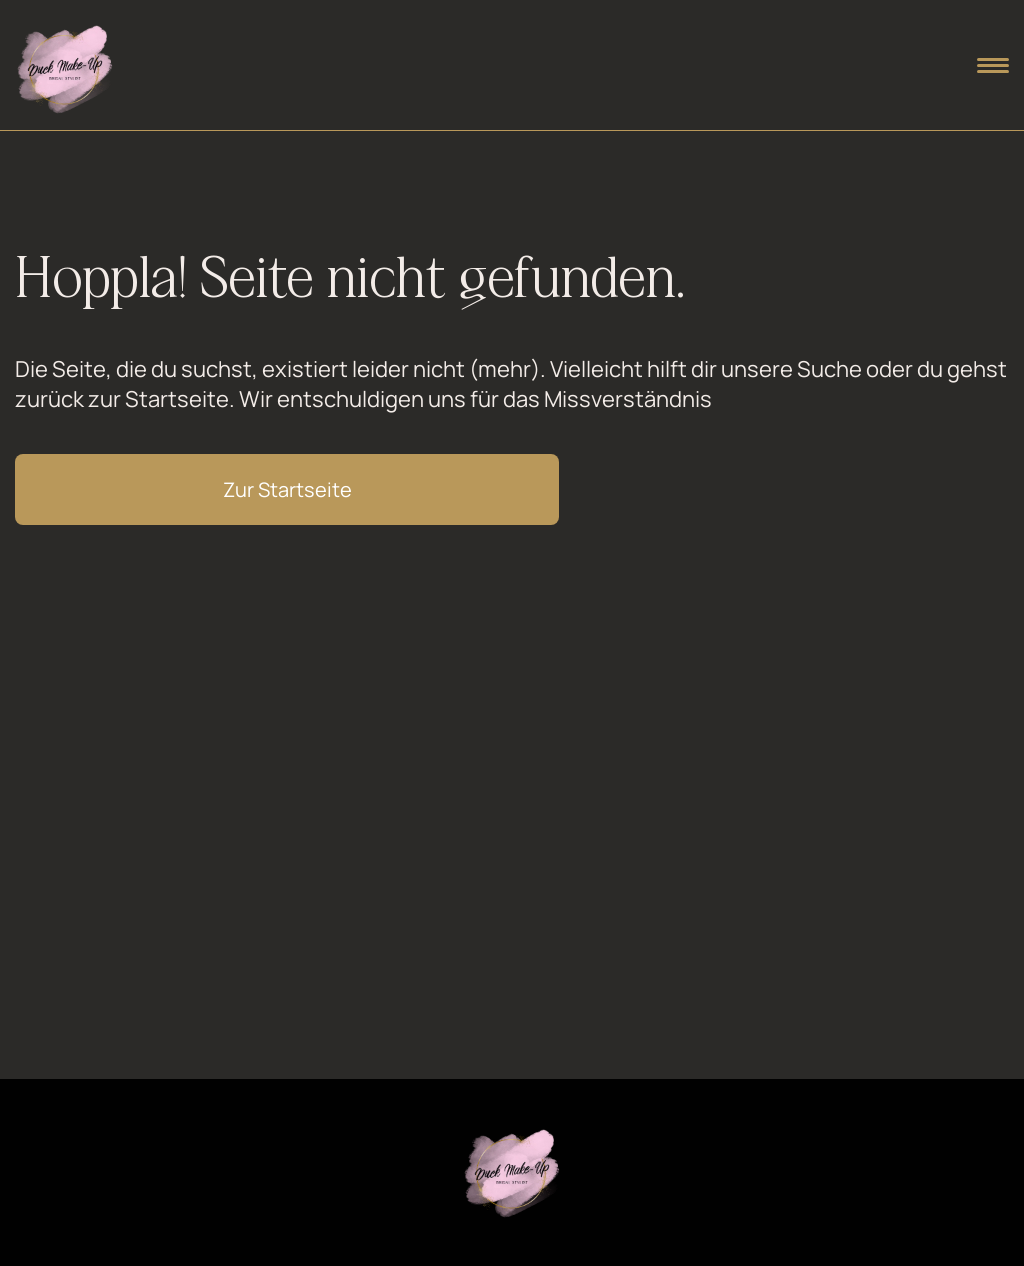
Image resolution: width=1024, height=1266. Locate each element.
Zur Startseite (287, 489)
